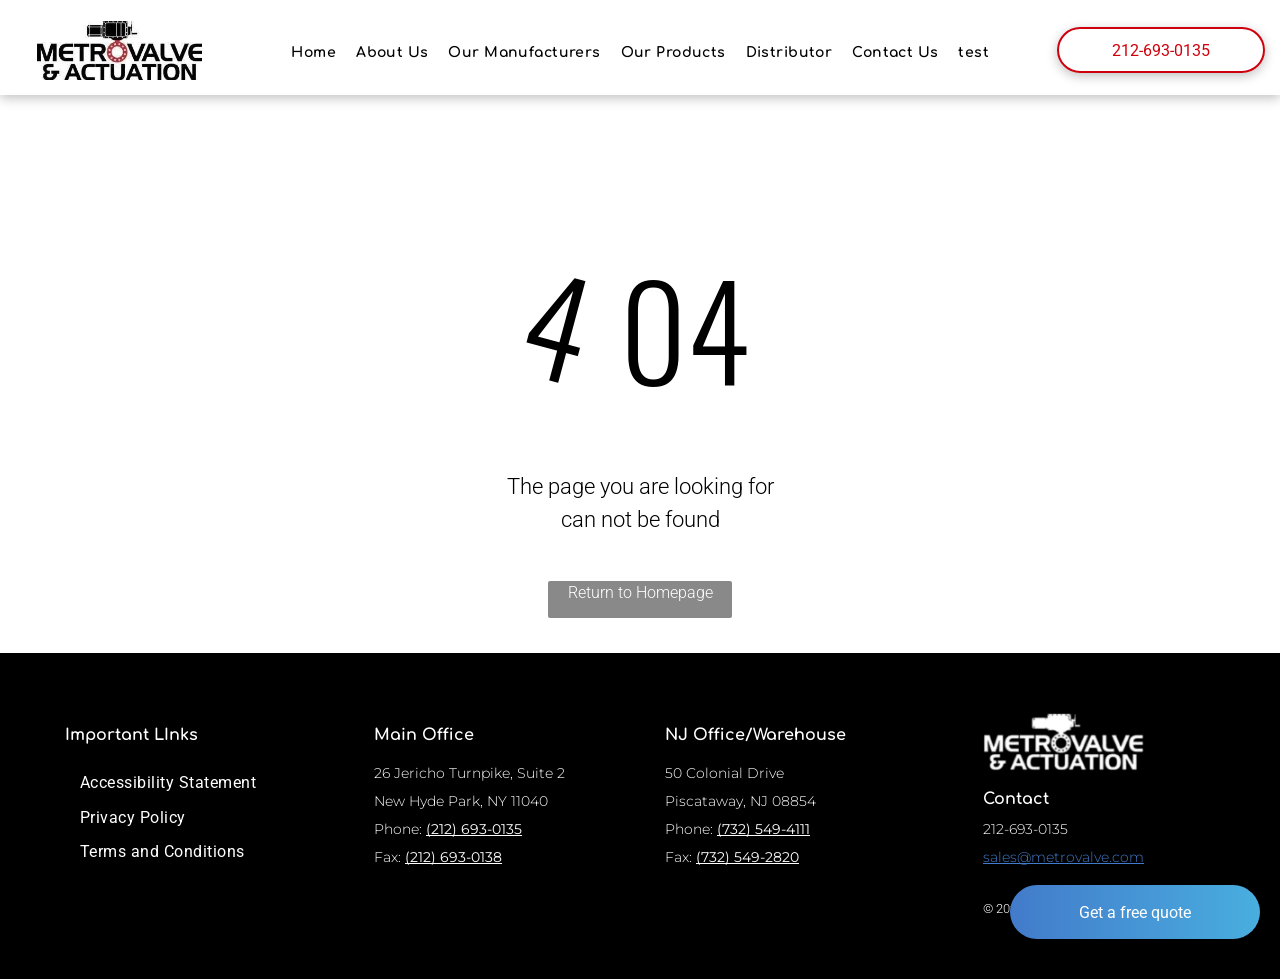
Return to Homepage (640, 592)
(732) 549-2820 (747, 857)
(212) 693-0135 (474, 829)
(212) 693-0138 (453, 857)
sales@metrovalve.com (1063, 857)
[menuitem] (313, 52)
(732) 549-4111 (763, 829)
